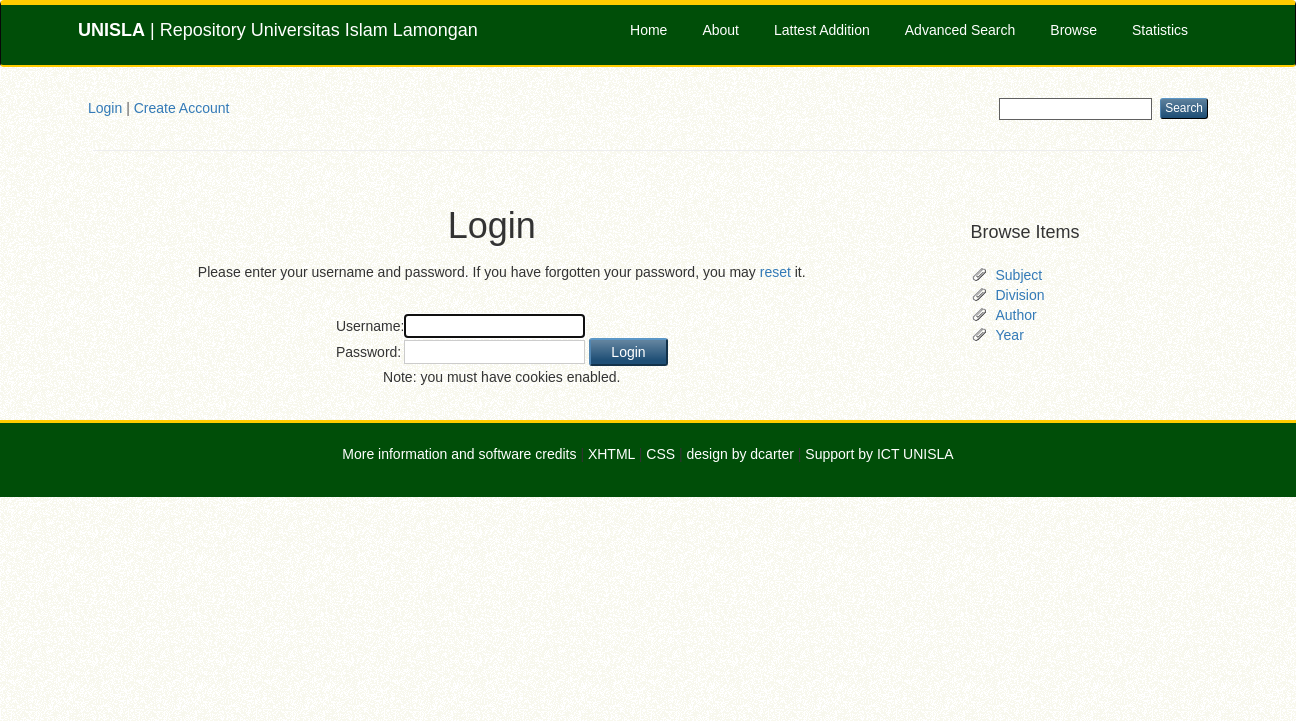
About (720, 30)
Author (1016, 315)
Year (1010, 335)
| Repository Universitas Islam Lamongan (278, 30)
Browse (1073, 30)
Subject (1019, 275)
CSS (660, 454)
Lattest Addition (822, 30)
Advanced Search (960, 30)
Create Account (182, 108)
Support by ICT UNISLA (879, 454)
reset (775, 272)
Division (1020, 295)
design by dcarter (740, 454)
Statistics (1160, 30)
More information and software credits (459, 454)
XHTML (611, 454)
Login (105, 108)
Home (648, 30)
